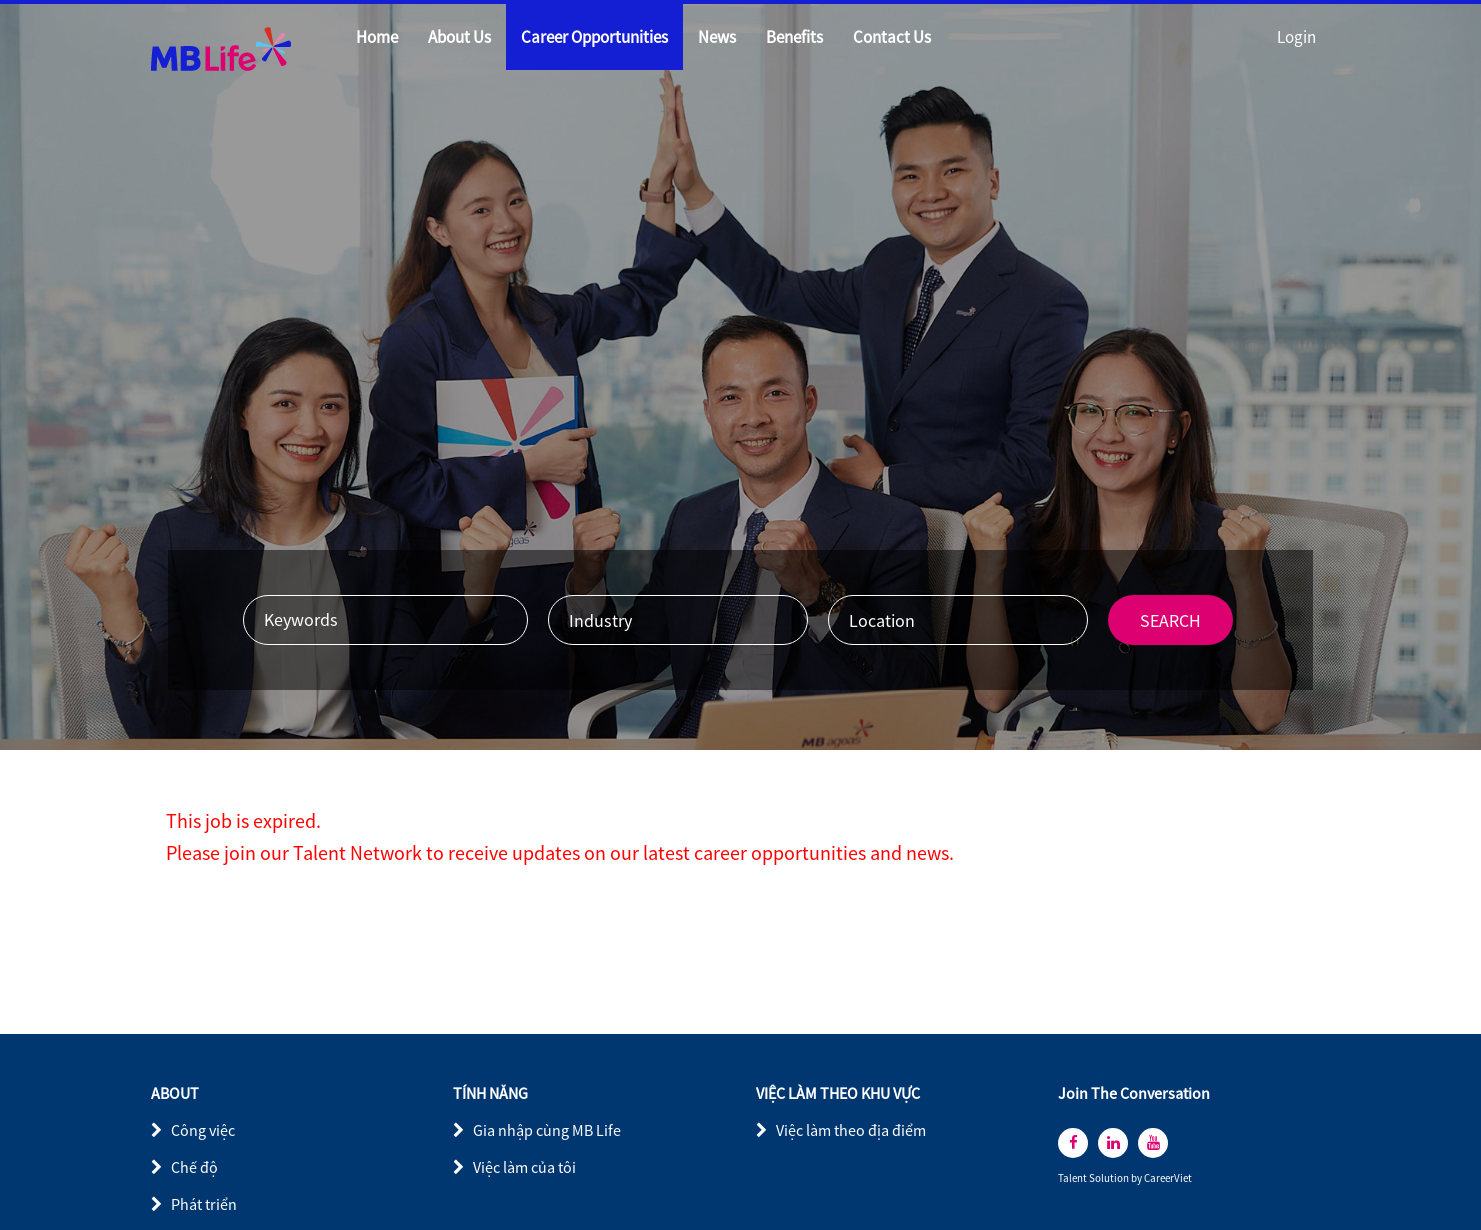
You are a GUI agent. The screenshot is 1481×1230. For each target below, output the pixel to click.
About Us (459, 37)
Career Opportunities (594, 37)
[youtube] (1153, 1143)
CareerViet (1168, 1178)
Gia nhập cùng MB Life (547, 1130)
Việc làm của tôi (524, 1167)
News (717, 37)
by (1137, 1178)
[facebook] (1073, 1143)
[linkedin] (1113, 1143)
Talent (1073, 1178)
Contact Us (892, 37)
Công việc (203, 1130)
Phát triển (204, 1204)
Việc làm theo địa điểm (851, 1130)
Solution (1110, 1178)
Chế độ (194, 1167)
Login (1296, 37)
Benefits (794, 37)
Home (377, 37)
